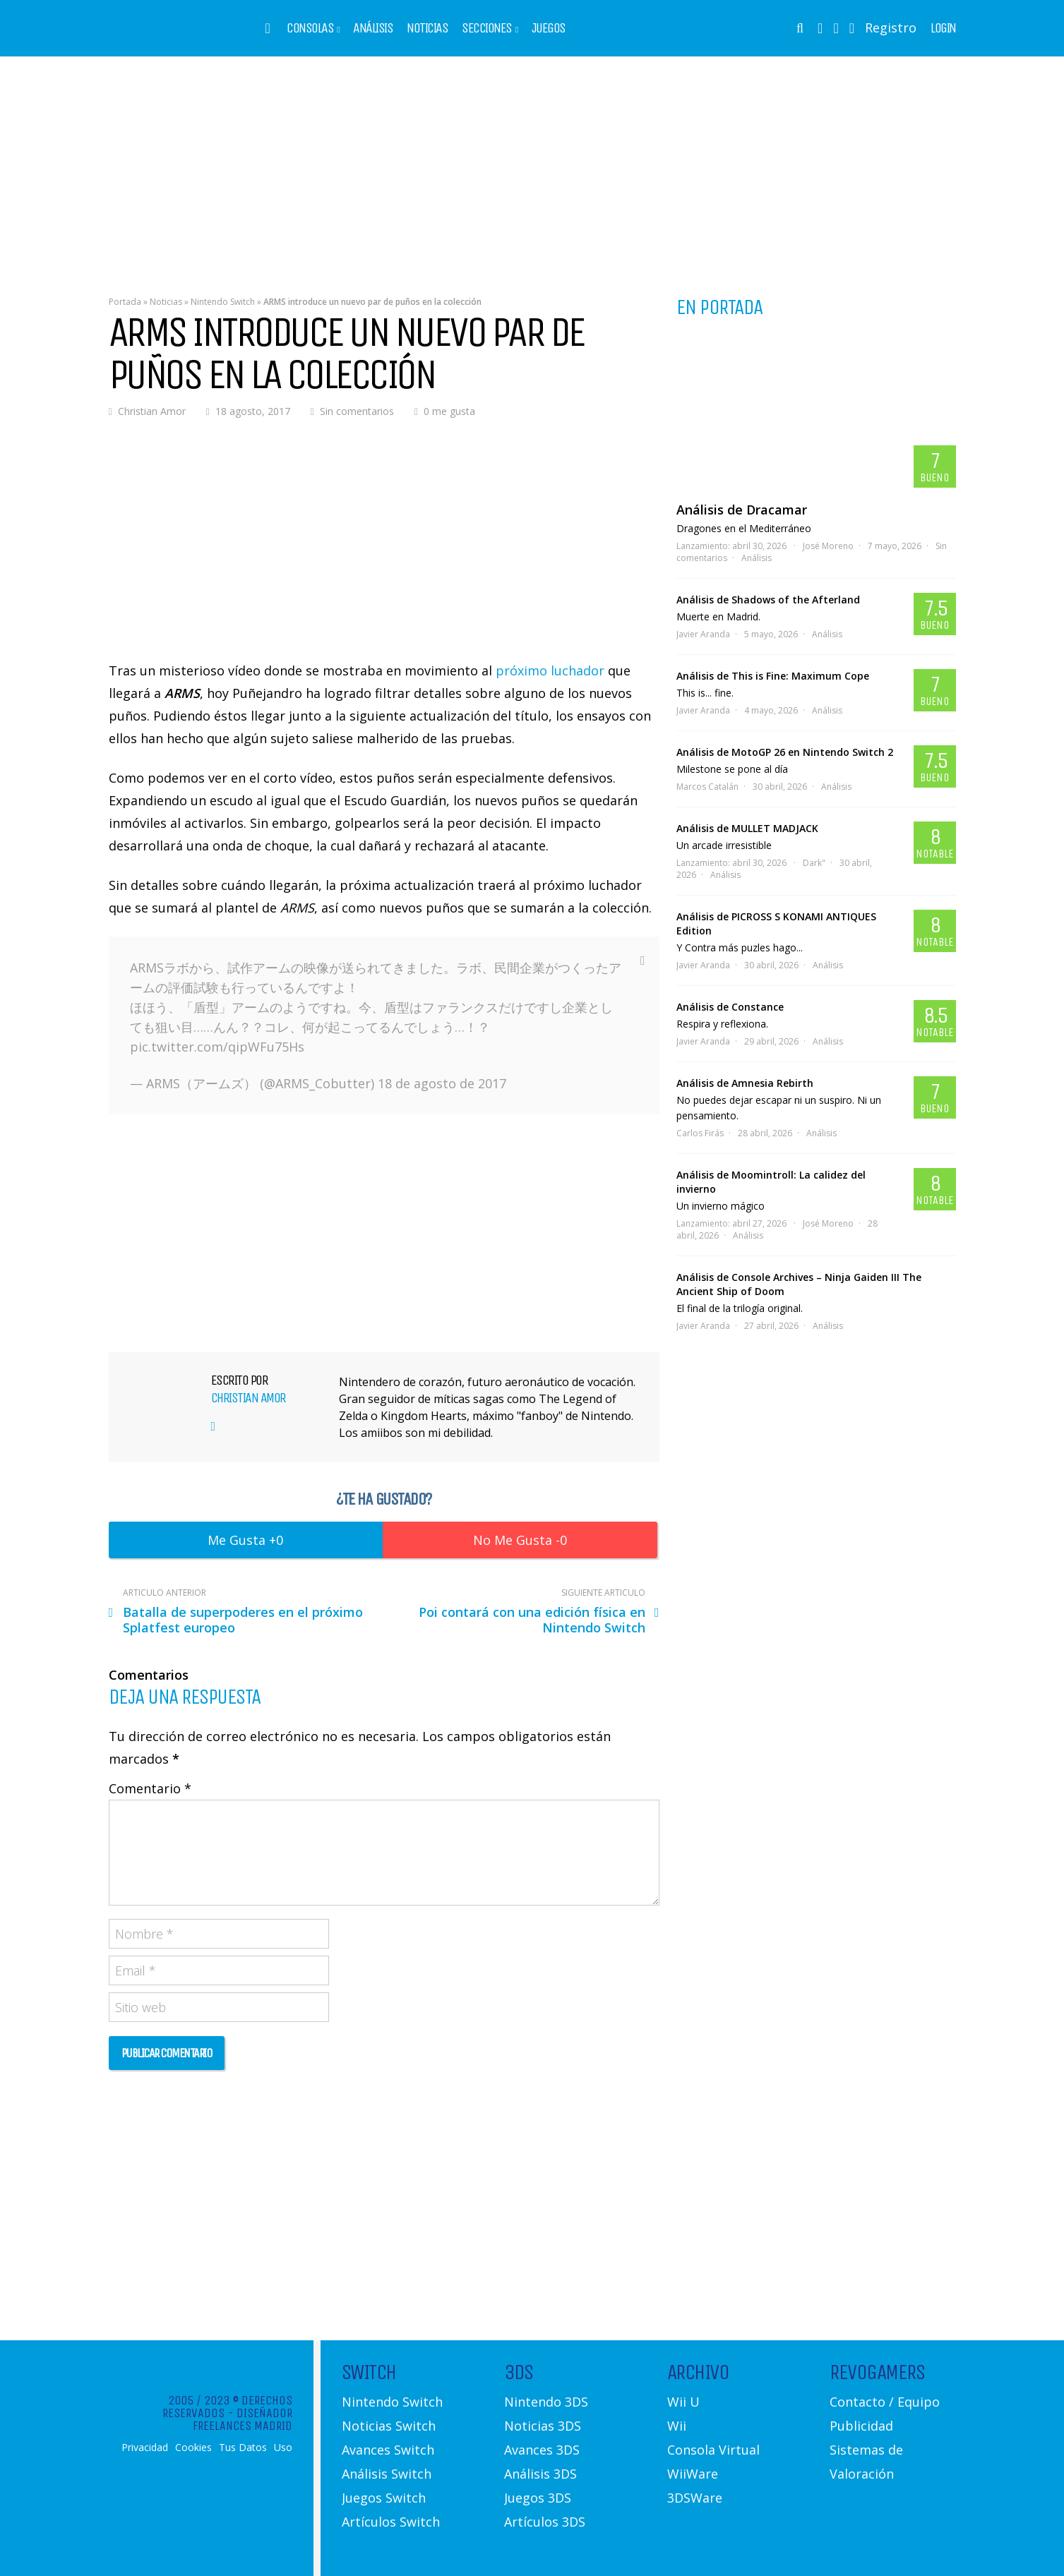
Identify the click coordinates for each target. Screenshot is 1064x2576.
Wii (676, 2425)
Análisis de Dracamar (741, 509)
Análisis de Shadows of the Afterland (768, 599)
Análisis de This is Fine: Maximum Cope (772, 675)
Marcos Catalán (707, 787)
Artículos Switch (391, 2521)
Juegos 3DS (537, 2497)
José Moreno (828, 546)
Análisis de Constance (730, 1006)
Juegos (549, 28)
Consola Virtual (713, 2449)
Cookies (193, 2447)
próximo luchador (550, 670)
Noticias (427, 28)
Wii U (683, 2401)
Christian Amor (152, 411)
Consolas (310, 28)
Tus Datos (243, 2447)
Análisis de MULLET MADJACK (747, 828)
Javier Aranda (703, 634)
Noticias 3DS (542, 2425)
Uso (283, 2447)
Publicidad (861, 2425)
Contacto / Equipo (885, 2401)
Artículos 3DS (544, 2521)
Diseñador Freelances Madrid (242, 2419)
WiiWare (692, 2473)
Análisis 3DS (540, 2473)
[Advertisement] (532, 166)
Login (943, 28)
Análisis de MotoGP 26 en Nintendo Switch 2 (784, 752)
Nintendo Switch (223, 302)
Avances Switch (388, 2449)
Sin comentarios (357, 411)
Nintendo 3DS (546, 2401)
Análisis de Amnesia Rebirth (744, 1083)
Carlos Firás (700, 1133)
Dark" (814, 863)
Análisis (373, 28)
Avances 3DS (542, 2449)
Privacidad (144, 2447)
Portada (125, 302)
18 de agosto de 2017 (442, 1083)
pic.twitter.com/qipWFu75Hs (217, 1046)
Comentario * (150, 1788)
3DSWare (694, 2497)
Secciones (487, 28)
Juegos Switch (384, 2497)
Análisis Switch (386, 2473)
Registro (890, 27)
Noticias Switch (389, 2425)
